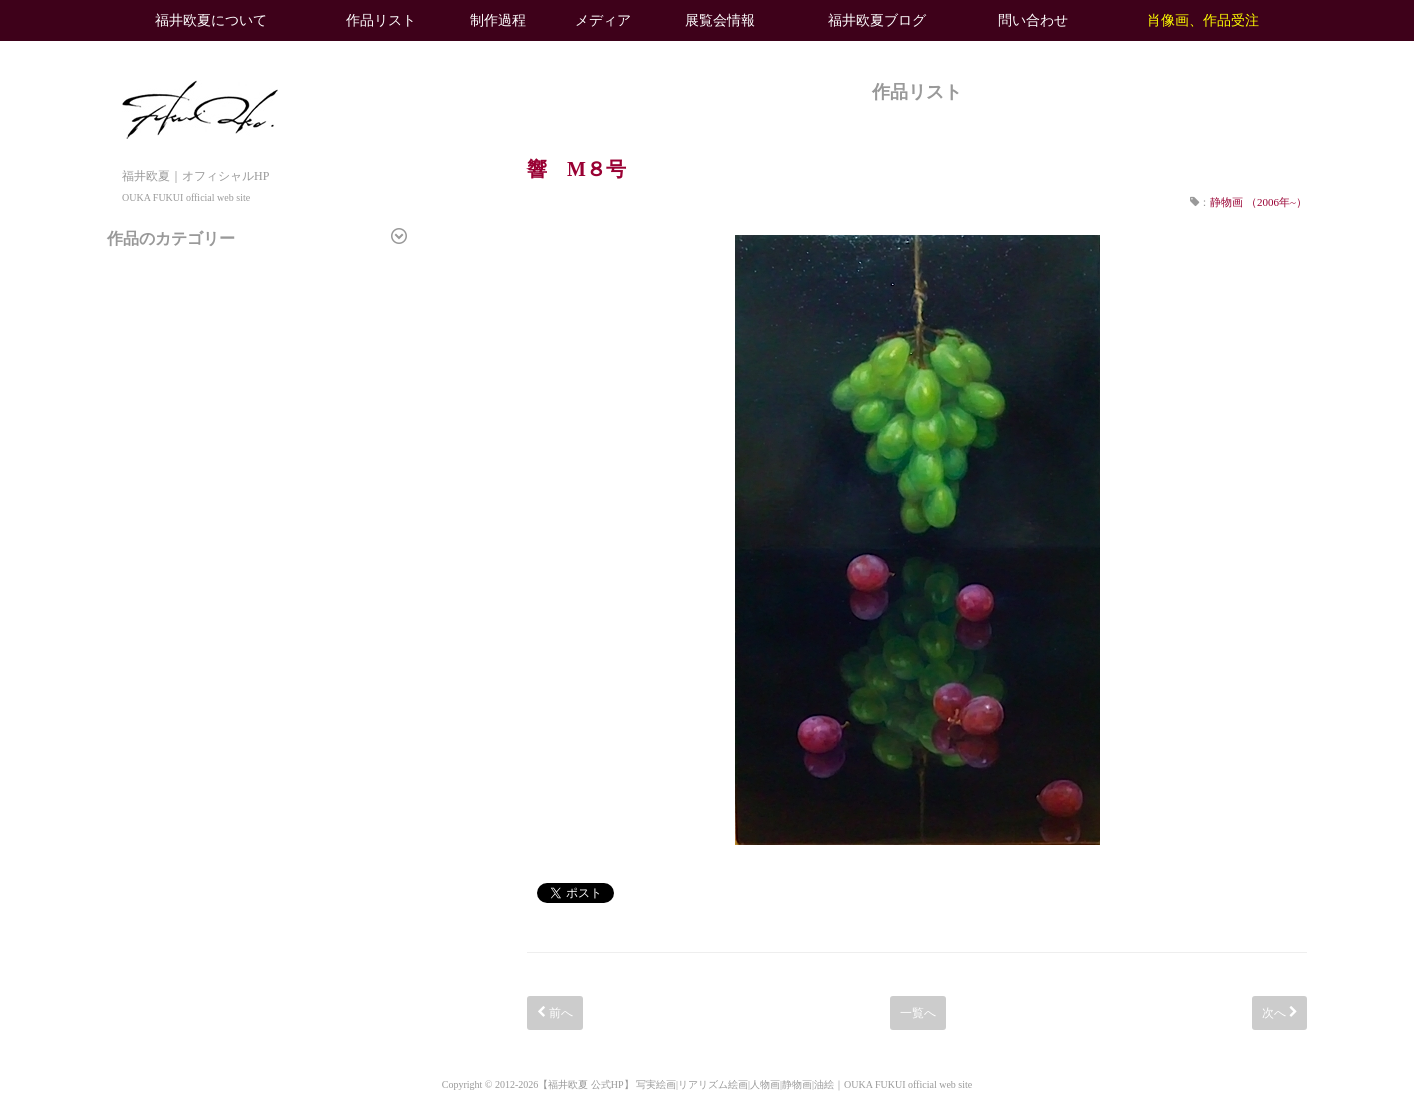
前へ (555, 1013)
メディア (603, 20)
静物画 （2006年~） (1258, 202)
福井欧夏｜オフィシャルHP (200, 175)
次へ (1279, 1013)
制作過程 (498, 20)
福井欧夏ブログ (877, 20)
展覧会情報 (720, 20)
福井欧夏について (211, 20)
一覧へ (918, 1013)
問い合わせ (1033, 20)
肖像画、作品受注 (1203, 20)
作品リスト (381, 20)
